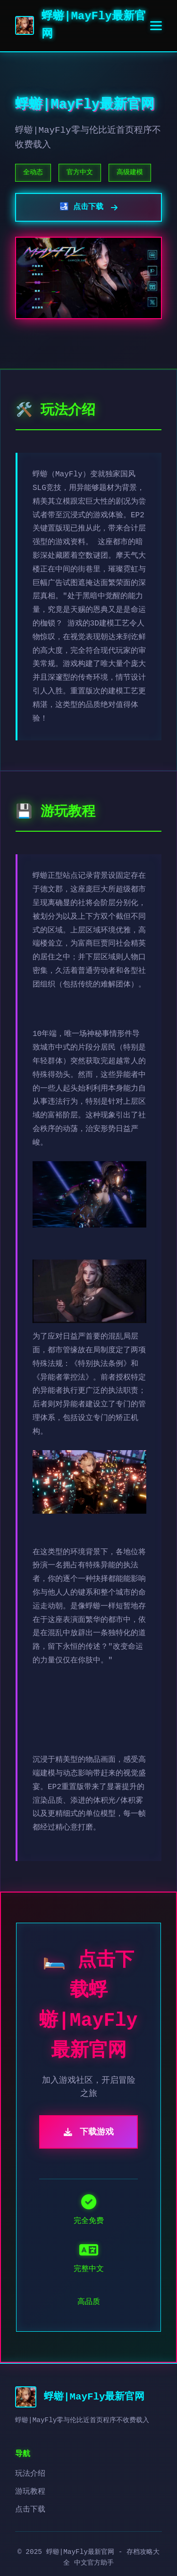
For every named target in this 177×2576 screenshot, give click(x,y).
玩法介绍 (30, 2474)
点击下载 (30, 2509)
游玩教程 (30, 2492)
